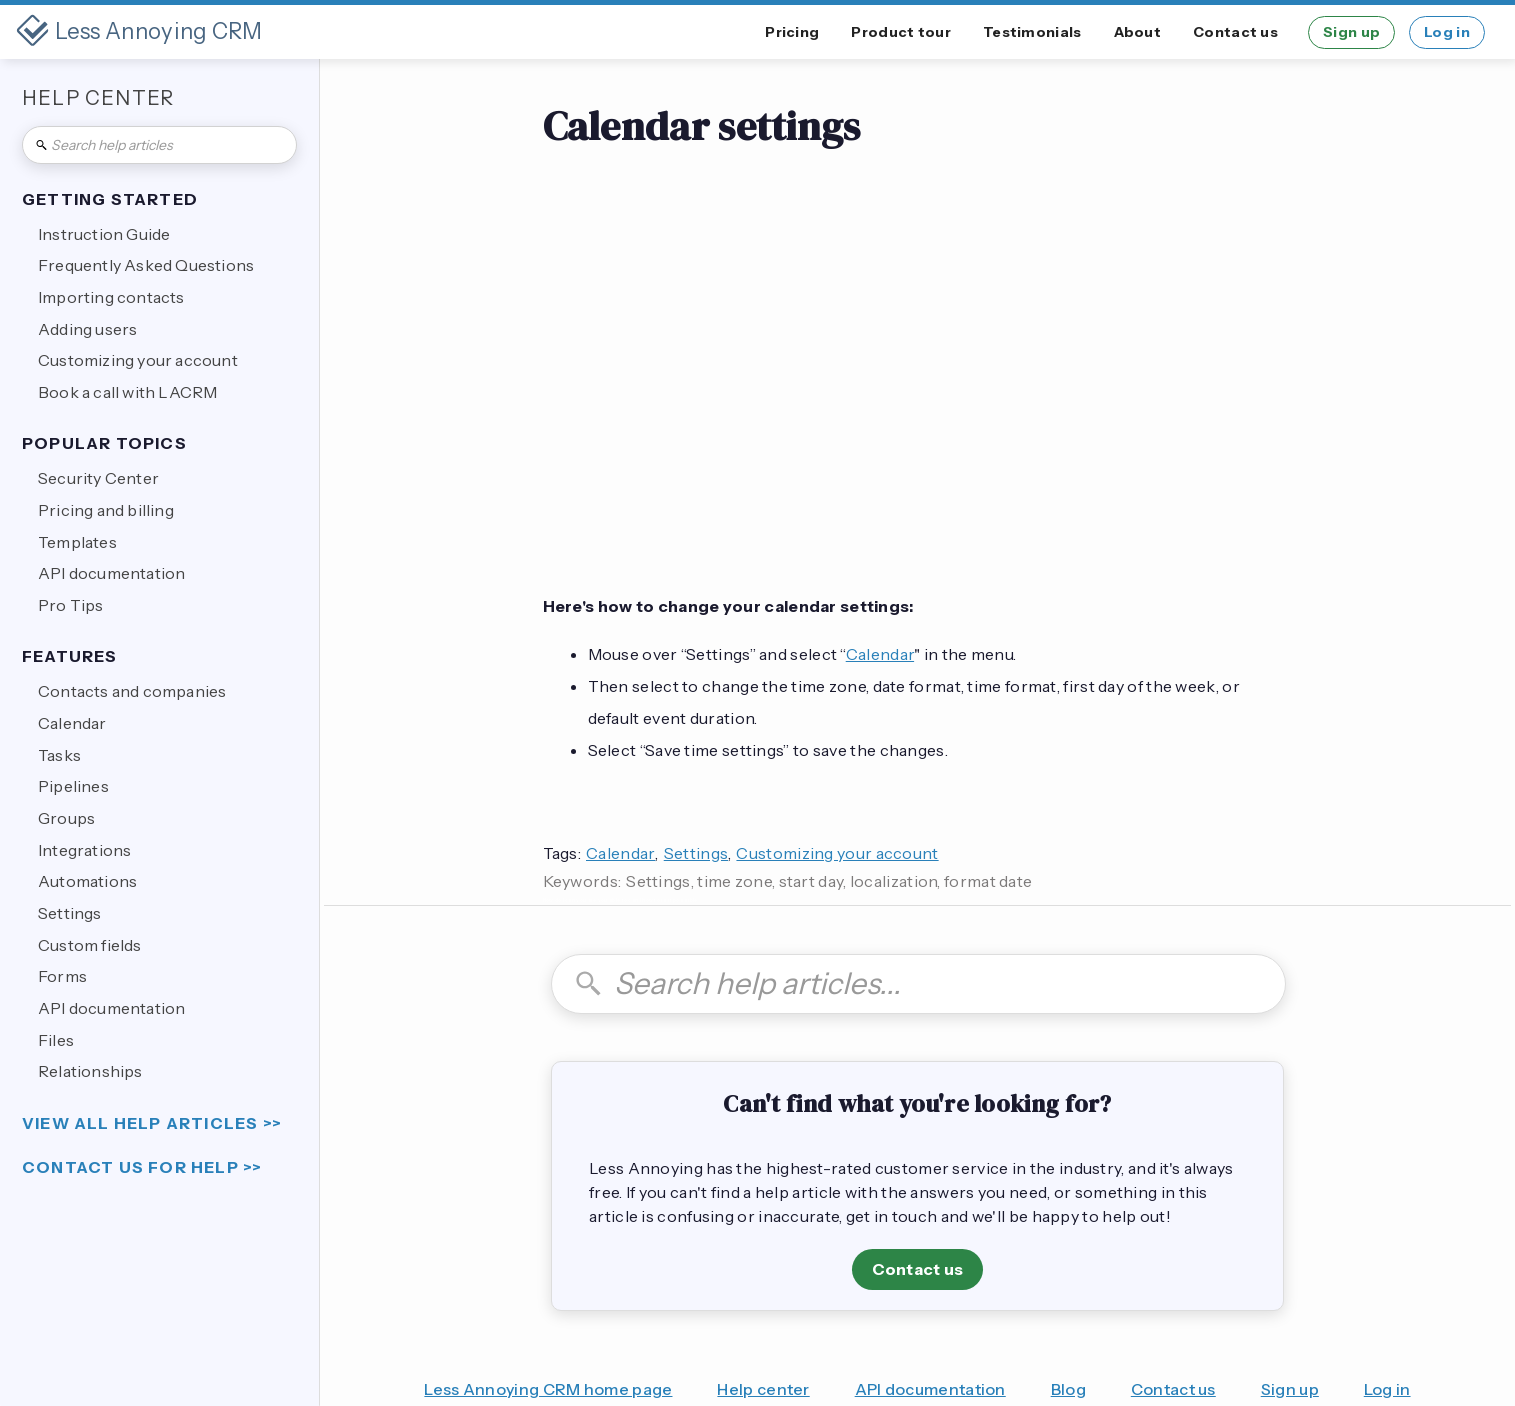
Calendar (880, 654)
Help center (763, 1389)
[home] (139, 32)
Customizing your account (837, 853)
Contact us (1235, 32)
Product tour (901, 32)
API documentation (930, 1389)
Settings (696, 853)
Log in (1447, 32)
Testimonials (1032, 32)
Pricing (792, 32)
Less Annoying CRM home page (548, 1389)
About (1138, 32)
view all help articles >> (152, 1123)
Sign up (1351, 32)
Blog (1068, 1389)
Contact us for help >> (142, 1167)
